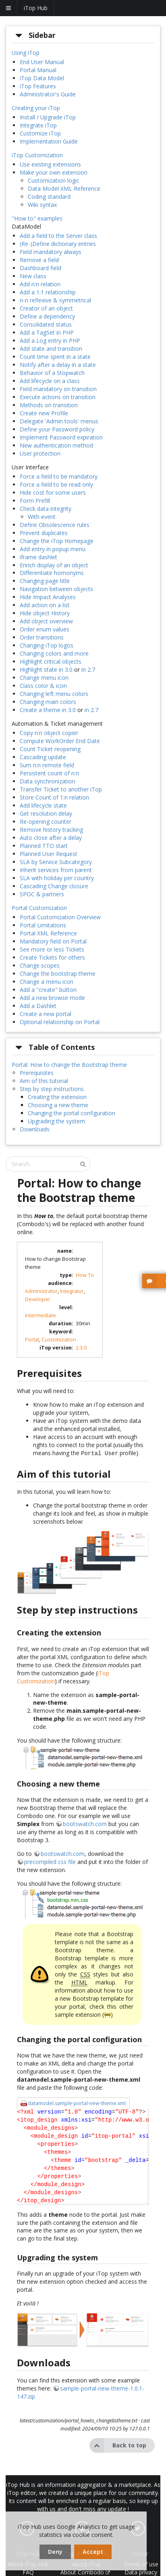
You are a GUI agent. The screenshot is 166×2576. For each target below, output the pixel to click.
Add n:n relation (40, 284)
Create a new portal (45, 1014)
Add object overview (46, 621)
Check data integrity (45, 508)
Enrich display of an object (54, 565)
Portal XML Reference (48, 933)
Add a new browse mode (52, 998)
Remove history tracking (51, 829)
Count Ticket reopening (50, 749)
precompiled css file (50, 1861)
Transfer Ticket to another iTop (61, 789)
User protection (40, 453)
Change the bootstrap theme (57, 973)
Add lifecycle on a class (50, 381)
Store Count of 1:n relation (54, 797)
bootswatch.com (85, 1823)
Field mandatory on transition (58, 389)
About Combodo (85, 2571)
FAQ (28, 2571)
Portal (32, 1339)
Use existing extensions (50, 164)
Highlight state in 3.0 (46, 669)
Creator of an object (46, 308)
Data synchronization (47, 781)
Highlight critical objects (50, 661)
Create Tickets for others (52, 957)
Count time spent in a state (55, 356)
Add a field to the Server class (58, 235)
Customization (59, 1339)
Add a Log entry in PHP (50, 340)
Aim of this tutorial (44, 1081)
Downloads (35, 1129)
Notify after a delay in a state (58, 365)
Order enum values (44, 629)
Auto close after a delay (51, 837)
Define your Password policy (57, 429)
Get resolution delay (46, 813)
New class (33, 276)
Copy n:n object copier (49, 733)
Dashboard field (40, 268)
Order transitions (42, 637)
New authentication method (56, 445)
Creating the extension (57, 1097)
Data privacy (140, 2571)
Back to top (117, 2444)
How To (85, 1275)
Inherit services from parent (56, 870)
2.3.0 (81, 1347)
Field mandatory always (50, 252)
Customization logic (53, 180)
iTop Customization (37, 155)
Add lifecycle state (43, 805)
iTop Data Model (42, 78)
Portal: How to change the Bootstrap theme (69, 1064)
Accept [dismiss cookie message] (93, 2551)
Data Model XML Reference (64, 188)
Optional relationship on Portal (60, 1022)
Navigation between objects (56, 589)
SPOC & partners (42, 894)
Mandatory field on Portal (53, 941)
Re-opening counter (45, 821)
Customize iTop (40, 133)
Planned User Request (48, 854)
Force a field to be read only (56, 484)
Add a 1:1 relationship (48, 292)
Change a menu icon (46, 981)
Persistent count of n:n (49, 773)
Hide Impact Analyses (48, 597)
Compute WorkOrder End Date (60, 741)
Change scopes (40, 965)
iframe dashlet (38, 557)
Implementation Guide (49, 141)
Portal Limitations (43, 925)
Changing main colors (48, 702)
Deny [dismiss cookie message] (55, 2551)
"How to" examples (37, 218)
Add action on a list (45, 605)
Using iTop (25, 52)
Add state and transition (51, 348)
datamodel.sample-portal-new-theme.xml (77, 2102)
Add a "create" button (48, 989)
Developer (37, 1299)
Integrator (72, 1291)
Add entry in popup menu (52, 549)
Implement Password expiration (61, 437)
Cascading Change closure (54, 886)
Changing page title (45, 581)
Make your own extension (53, 172)
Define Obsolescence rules (54, 525)
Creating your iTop (36, 108)
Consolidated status (46, 324)
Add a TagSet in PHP (47, 332)
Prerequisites (37, 1073)
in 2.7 (88, 669)
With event (42, 517)
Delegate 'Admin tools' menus (59, 421)
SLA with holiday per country (57, 878)
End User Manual (42, 62)
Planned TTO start (44, 846)
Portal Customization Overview (60, 917)
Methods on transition (49, 405)
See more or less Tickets (52, 949)
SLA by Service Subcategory (56, 862)
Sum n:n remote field (47, 765)
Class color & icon (43, 685)
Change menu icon (44, 677)
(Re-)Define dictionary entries (58, 244)
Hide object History (45, 613)
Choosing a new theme (58, 1105)
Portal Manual (38, 70)
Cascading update (43, 757)
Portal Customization (39, 908)
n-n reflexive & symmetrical (55, 300)
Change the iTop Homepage (56, 541)
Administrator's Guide (48, 94)
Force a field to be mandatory (59, 476)
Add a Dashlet (38, 1006)
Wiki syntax (42, 204)
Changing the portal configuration (71, 1113)
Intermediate (40, 1315)
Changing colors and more (54, 653)
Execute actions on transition (57, 397)
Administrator (41, 1291)
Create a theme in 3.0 (48, 710)
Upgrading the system (56, 1121)
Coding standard (49, 196)
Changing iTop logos (46, 645)
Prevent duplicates (44, 533)
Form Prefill (35, 500)
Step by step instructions (52, 1089)
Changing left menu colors (54, 694)
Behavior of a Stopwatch (52, 373)
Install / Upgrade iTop (48, 117)
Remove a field (39, 260)
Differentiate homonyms (52, 573)
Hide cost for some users (53, 492)
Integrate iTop (38, 125)
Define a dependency (47, 316)
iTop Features (38, 86)
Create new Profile (44, 413)
